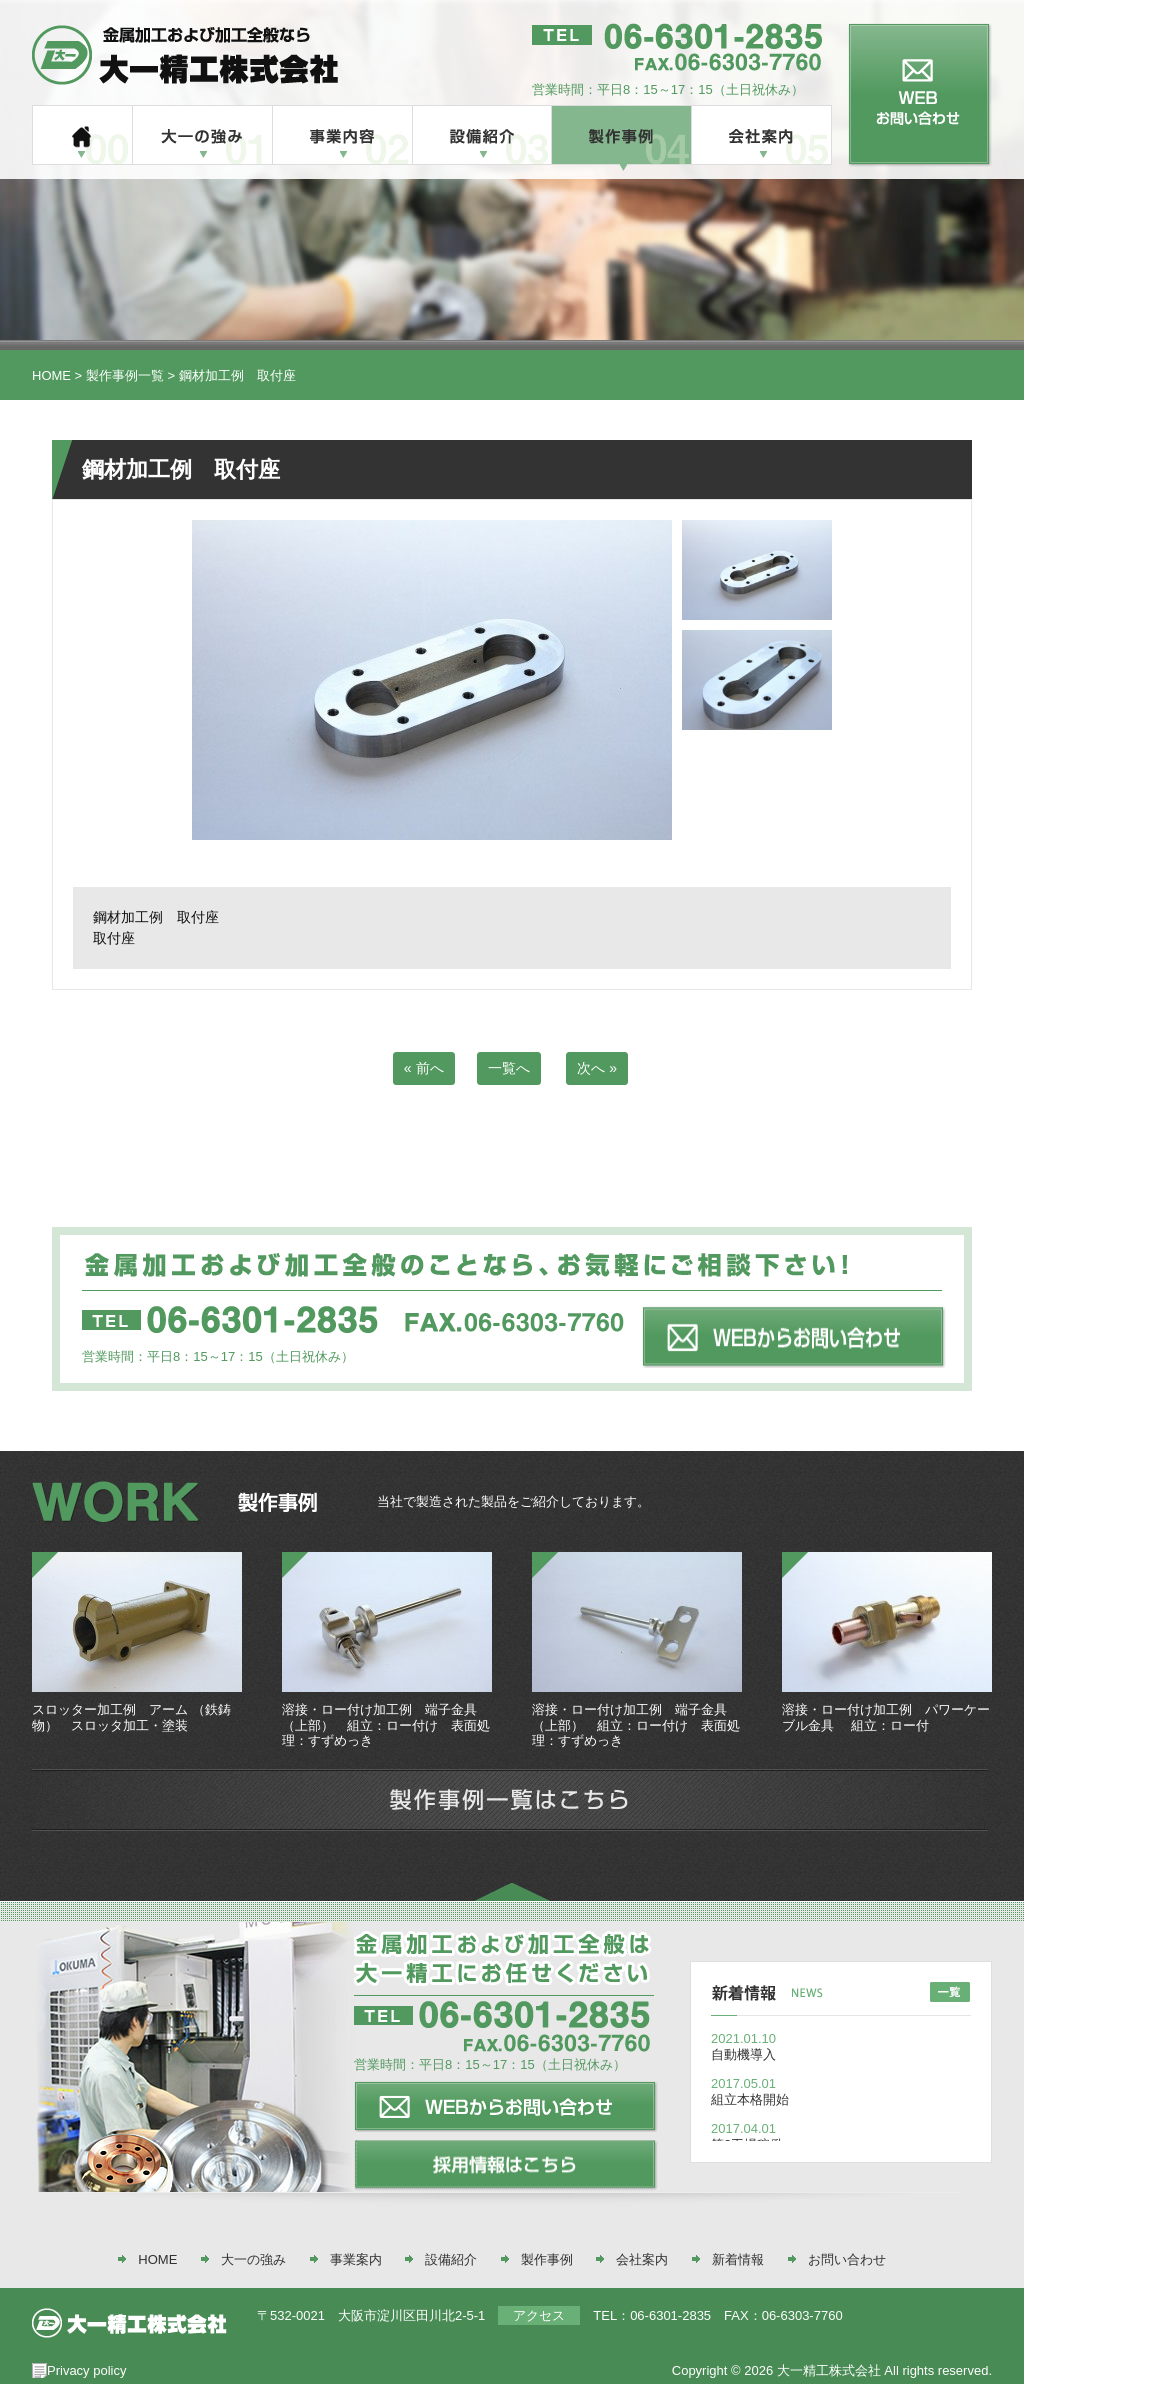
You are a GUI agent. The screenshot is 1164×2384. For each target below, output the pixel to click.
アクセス (539, 2315)
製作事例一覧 (125, 375)
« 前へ (424, 1068)
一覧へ (509, 1068)
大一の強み (253, 2259)
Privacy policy (86, 2370)
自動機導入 (743, 2054)
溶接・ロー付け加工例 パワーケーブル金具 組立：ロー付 (886, 1717)
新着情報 (738, 2259)
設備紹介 (451, 2259)
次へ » (597, 1068)
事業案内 (356, 2259)
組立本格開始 (750, 2099)
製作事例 (547, 2259)
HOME (51, 375)
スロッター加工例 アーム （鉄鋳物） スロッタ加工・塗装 (131, 1717)
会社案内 (642, 2259)
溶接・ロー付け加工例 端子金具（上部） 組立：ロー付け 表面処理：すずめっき (386, 1725)
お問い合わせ (847, 2259)
